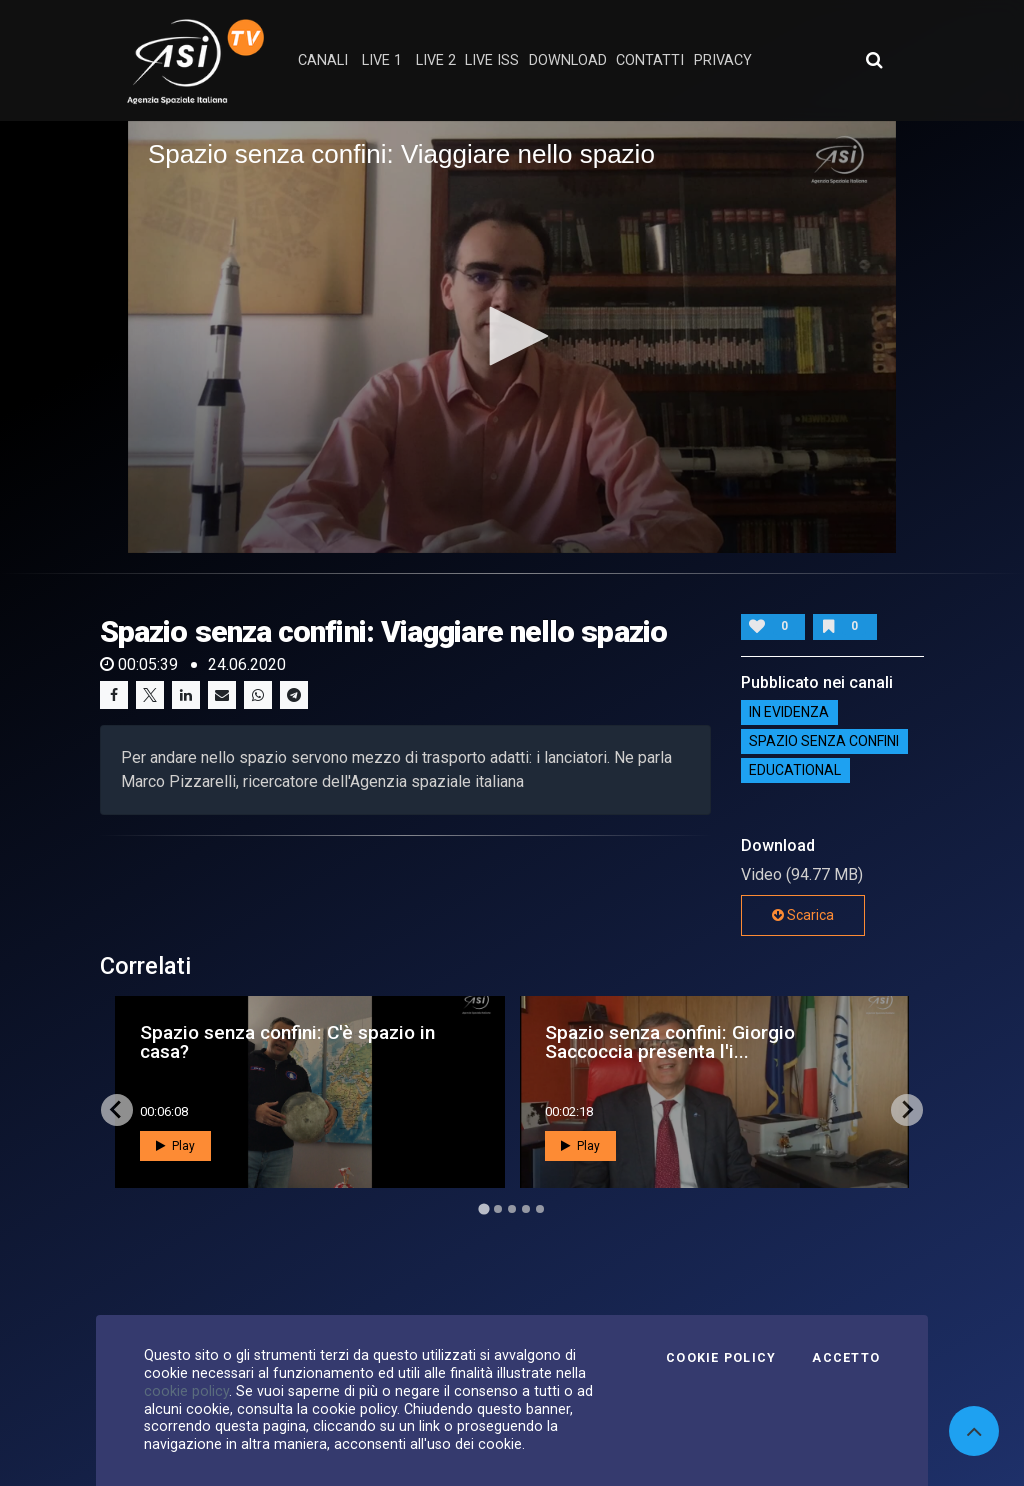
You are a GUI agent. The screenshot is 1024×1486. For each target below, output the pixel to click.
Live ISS (492, 60)
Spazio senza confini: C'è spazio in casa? (287, 1042)
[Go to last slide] (117, 1110)
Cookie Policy (721, 1358)
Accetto (846, 1358)
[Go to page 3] (512, 1209)
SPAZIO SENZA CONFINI (824, 742)
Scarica (803, 915)
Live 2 (436, 60)
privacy (723, 60)
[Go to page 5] (540, 1209)
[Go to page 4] (526, 1209)
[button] (512, 336)
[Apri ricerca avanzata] (874, 60)
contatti (650, 60)
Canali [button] (323, 60)
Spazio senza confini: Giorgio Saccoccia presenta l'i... (670, 1042)
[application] (512, 337)
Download (568, 60)
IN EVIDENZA (789, 713)
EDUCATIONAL (795, 771)
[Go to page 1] (483, 1208)
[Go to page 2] (498, 1209)
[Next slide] (907, 1110)
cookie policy (186, 1391)
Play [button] (175, 1146)
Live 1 (382, 60)
